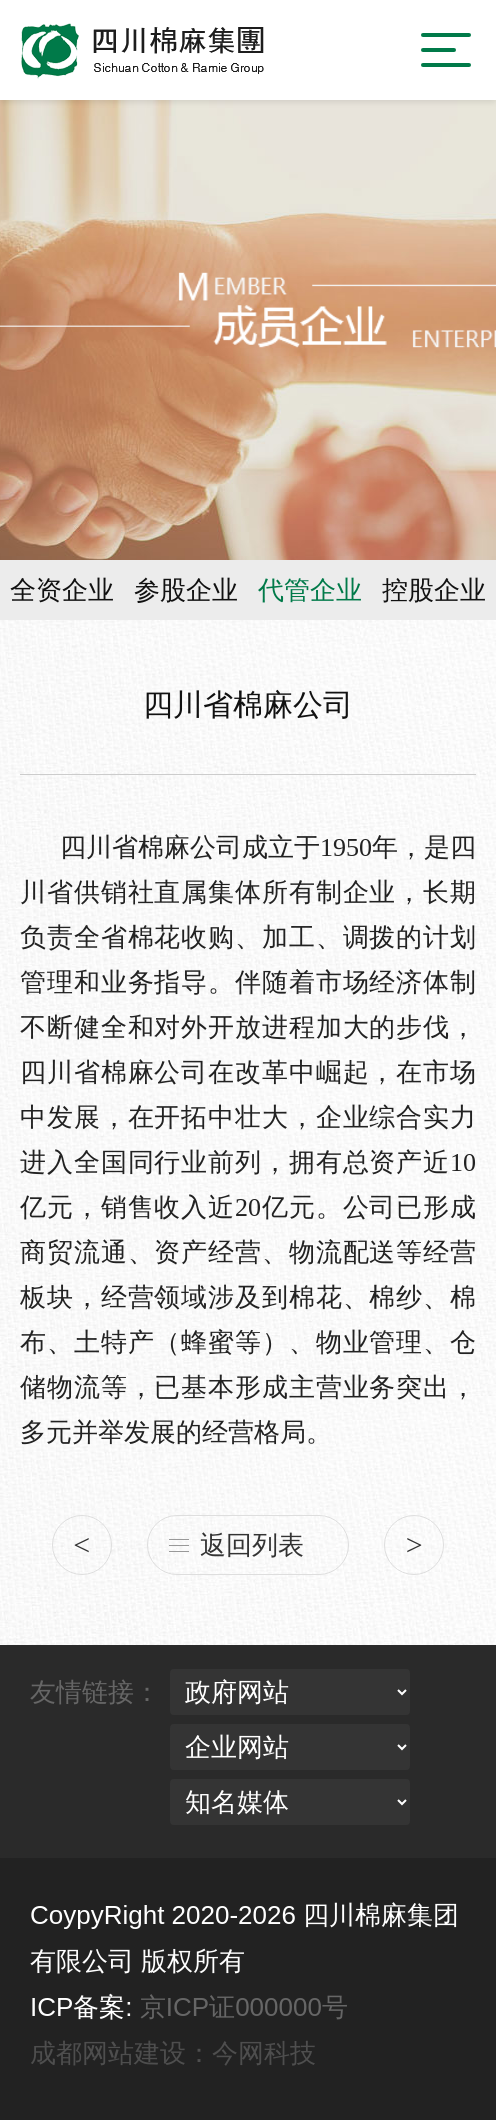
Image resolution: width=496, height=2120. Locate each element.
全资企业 (62, 590)
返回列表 (252, 1545)
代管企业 (310, 590)
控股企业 (434, 590)
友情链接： (95, 1692)
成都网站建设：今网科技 (173, 2053)
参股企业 (186, 590)
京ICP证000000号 (244, 2007)
